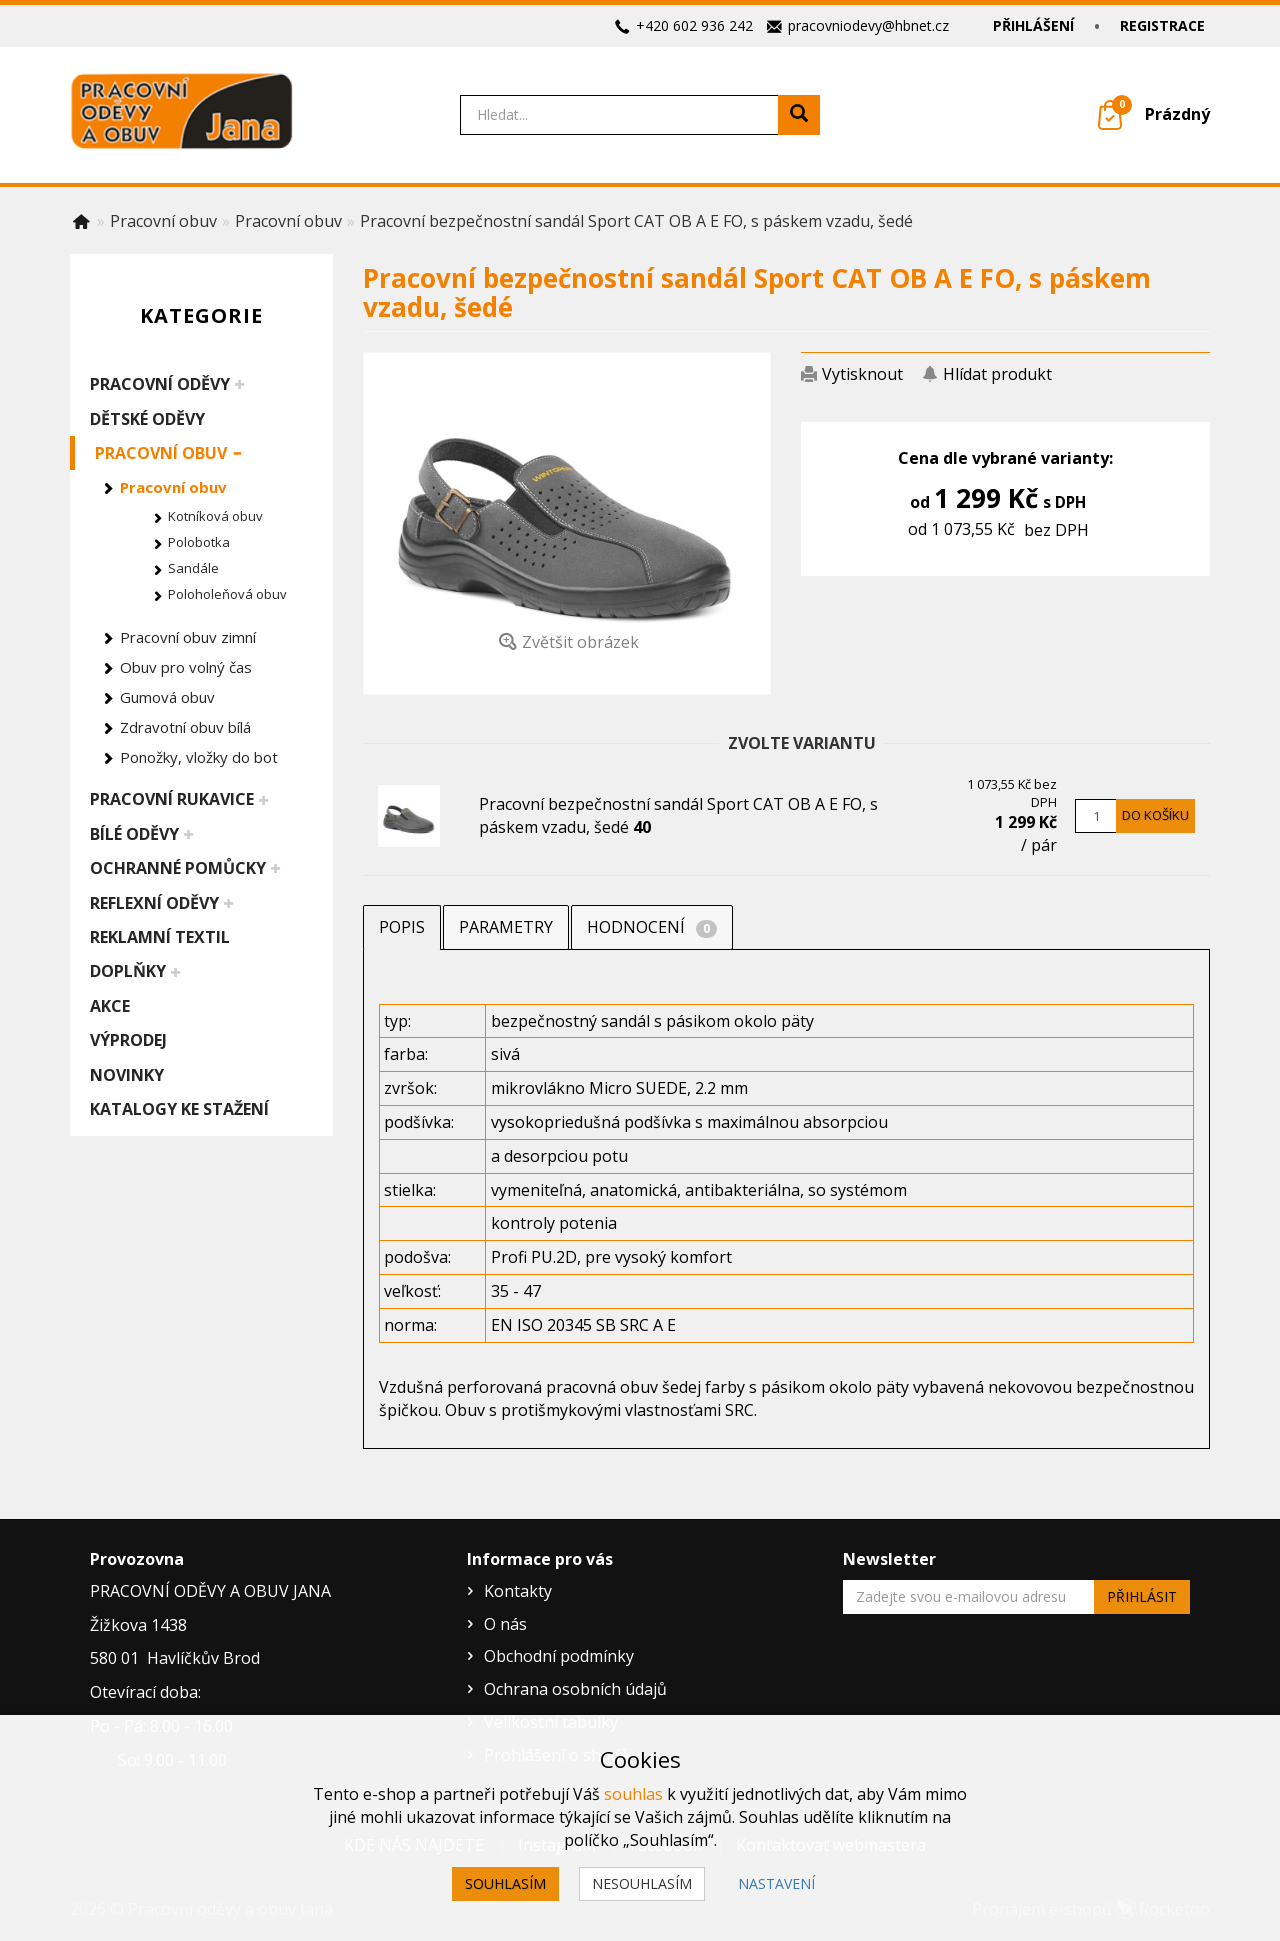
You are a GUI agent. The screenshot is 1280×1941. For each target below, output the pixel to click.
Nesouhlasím (642, 1883)
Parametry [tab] (506, 927)
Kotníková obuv (215, 516)
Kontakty (518, 1591)
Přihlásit (1142, 1596)
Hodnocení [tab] (652, 927)
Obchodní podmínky (559, 1656)
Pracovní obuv (161, 453)
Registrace (1162, 25)
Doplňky (128, 971)
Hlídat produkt (997, 374)
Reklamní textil (160, 937)
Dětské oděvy (147, 419)
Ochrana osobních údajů (575, 1689)
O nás (505, 1624)
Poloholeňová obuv (227, 594)
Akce (110, 1006)
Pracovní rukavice (172, 799)
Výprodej (128, 1040)
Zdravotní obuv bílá (185, 727)
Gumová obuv (167, 697)
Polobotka (199, 542)
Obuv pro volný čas (186, 667)
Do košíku (1155, 815)
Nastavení (776, 1883)
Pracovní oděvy (160, 384)
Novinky (127, 1075)
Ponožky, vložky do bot (199, 757)
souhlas (633, 1794)
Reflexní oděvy (154, 903)
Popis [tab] (402, 927)
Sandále (193, 568)
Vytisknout (862, 374)
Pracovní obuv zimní (188, 637)
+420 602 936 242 (694, 25)
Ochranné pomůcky (178, 868)
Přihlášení (1033, 25)
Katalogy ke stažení (179, 1109)
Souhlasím (505, 1883)
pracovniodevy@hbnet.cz (868, 25)
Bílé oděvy (134, 834)
